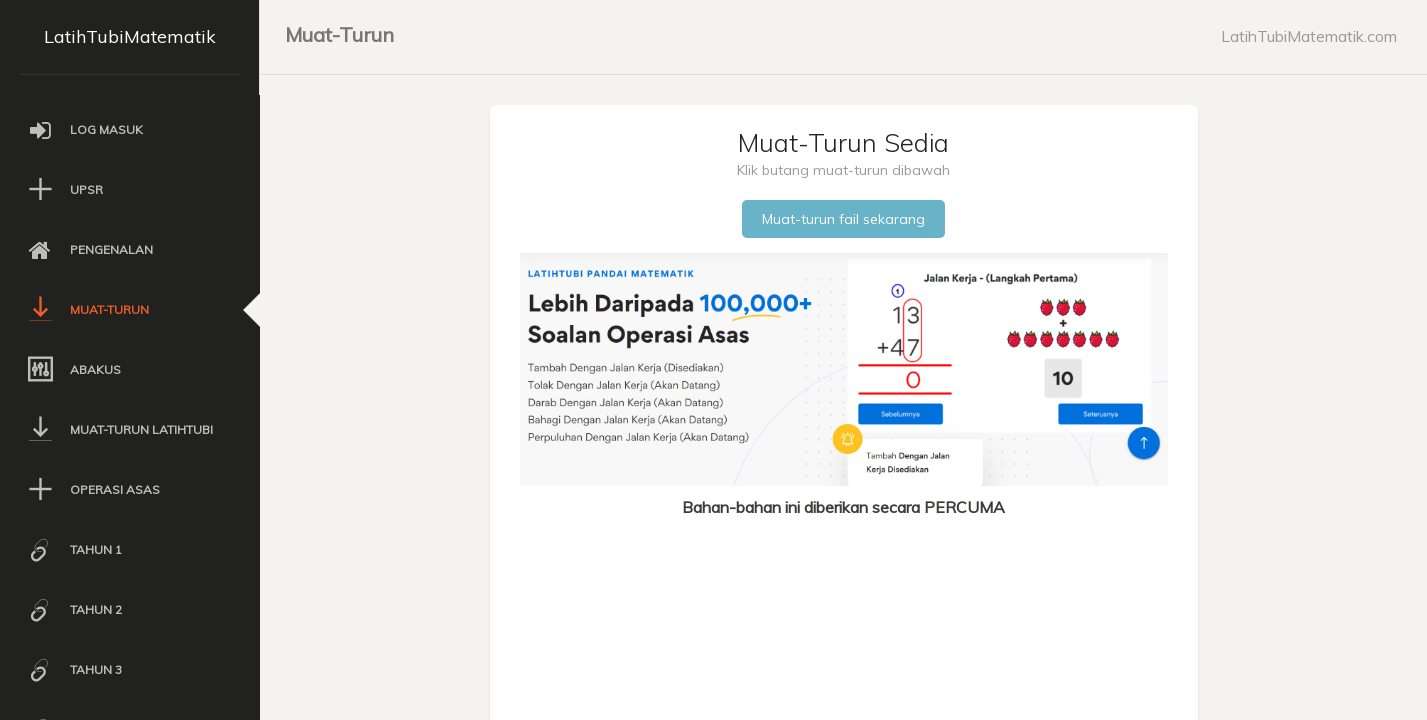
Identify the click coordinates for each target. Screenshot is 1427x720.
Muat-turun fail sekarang (843, 219)
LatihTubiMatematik (130, 36)
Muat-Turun (339, 34)
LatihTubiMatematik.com (1309, 36)
